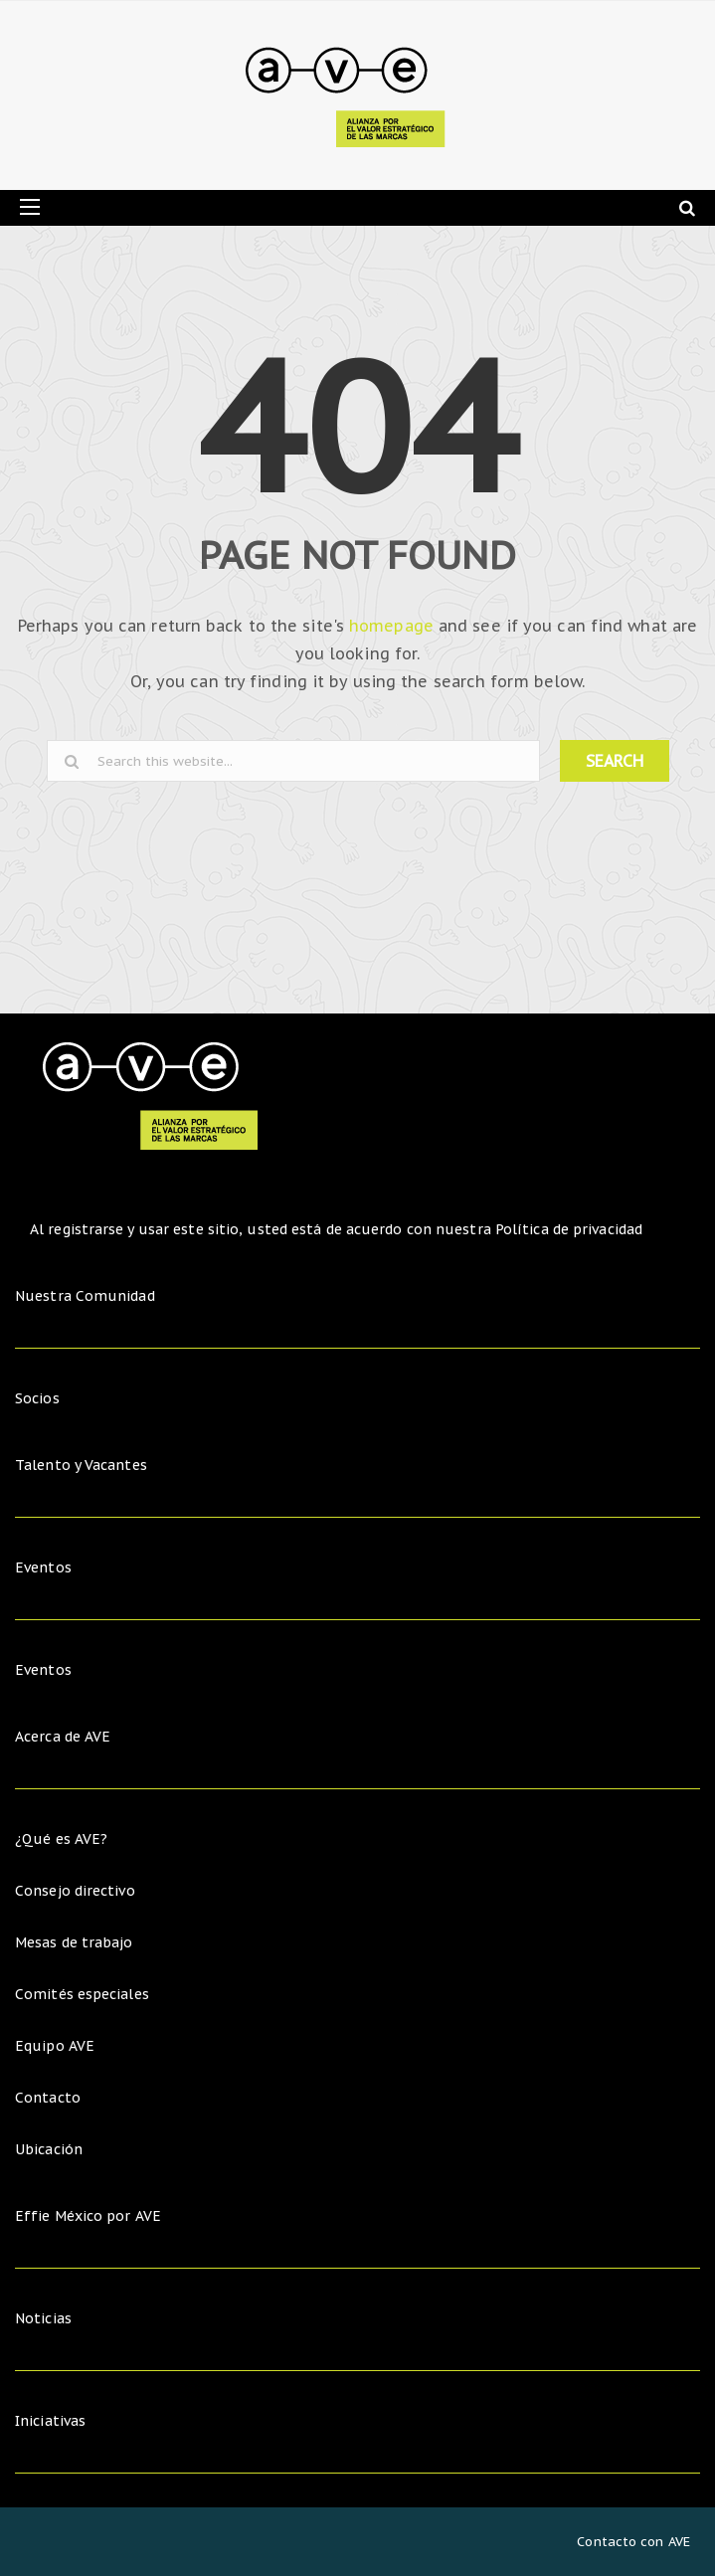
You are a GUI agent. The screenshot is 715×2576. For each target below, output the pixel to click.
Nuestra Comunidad (85, 1296)
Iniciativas (52, 2421)
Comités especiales (82, 1994)
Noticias (43, 2318)
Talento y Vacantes (81, 1465)
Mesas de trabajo (74, 1942)
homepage (391, 626)
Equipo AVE (54, 2046)
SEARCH (614, 761)
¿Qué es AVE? (61, 1839)
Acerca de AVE (62, 1737)
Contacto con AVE (633, 2541)
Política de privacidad (568, 1229)
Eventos (43, 1567)
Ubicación (49, 2149)
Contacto (48, 2098)
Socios (37, 1398)
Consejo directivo (75, 1891)
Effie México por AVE (88, 2216)
